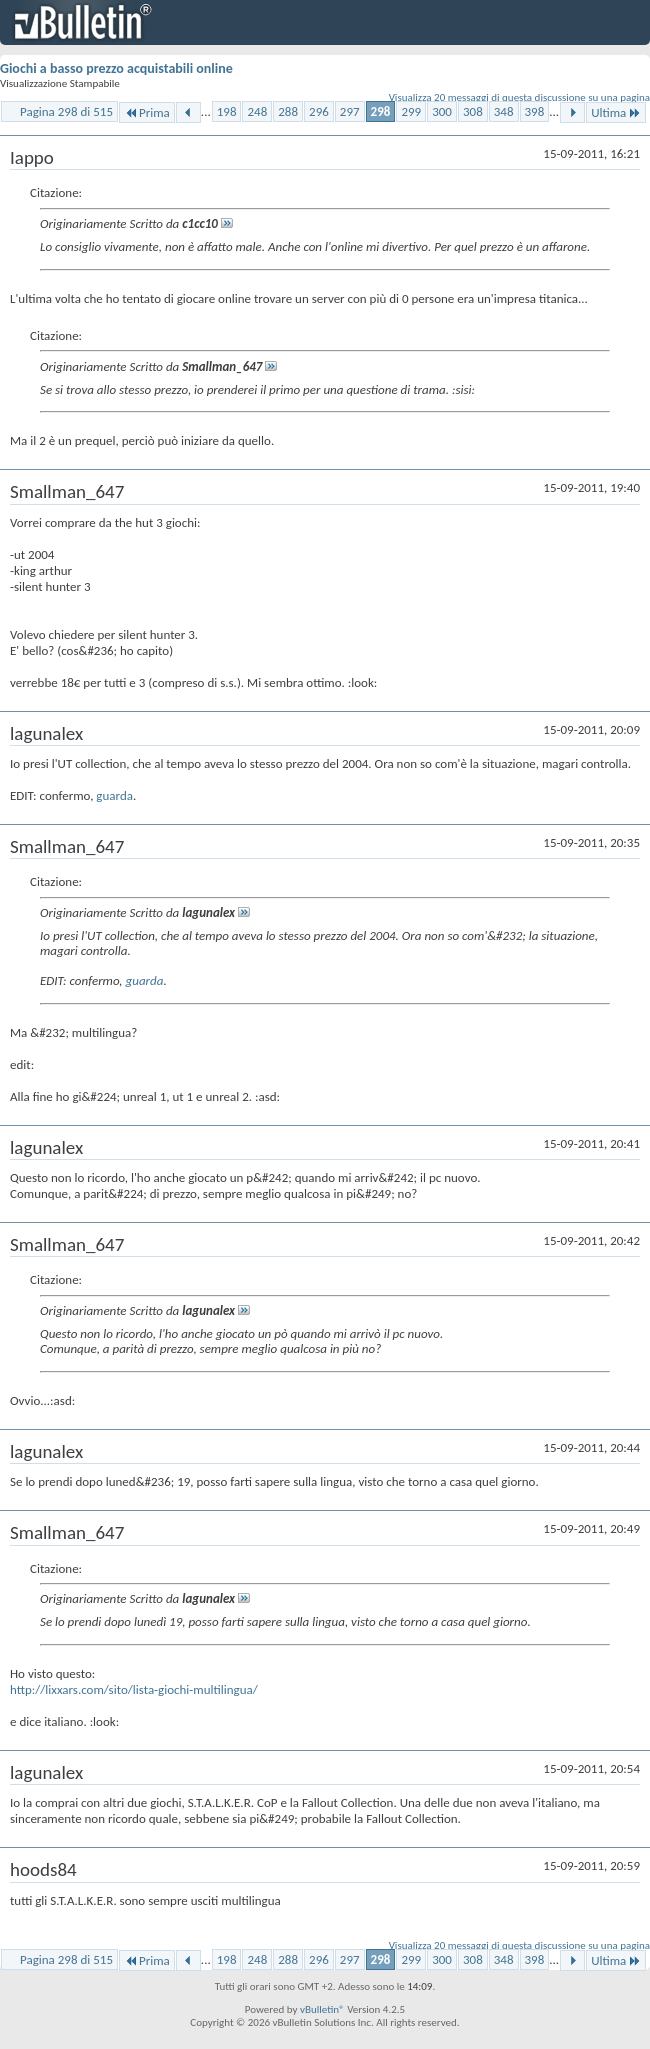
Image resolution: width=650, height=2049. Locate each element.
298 (381, 111)
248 (257, 111)
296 (319, 111)
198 (227, 111)
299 (411, 111)
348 (504, 111)
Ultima (616, 112)
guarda (114, 795)
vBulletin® (322, 2009)
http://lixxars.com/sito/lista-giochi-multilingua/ (134, 1689)
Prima (147, 112)
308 (473, 111)
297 (350, 111)
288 (288, 111)
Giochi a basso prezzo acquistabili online (116, 68)
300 (442, 111)
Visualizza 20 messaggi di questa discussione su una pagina (519, 97)
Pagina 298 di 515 (66, 111)
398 (535, 111)
